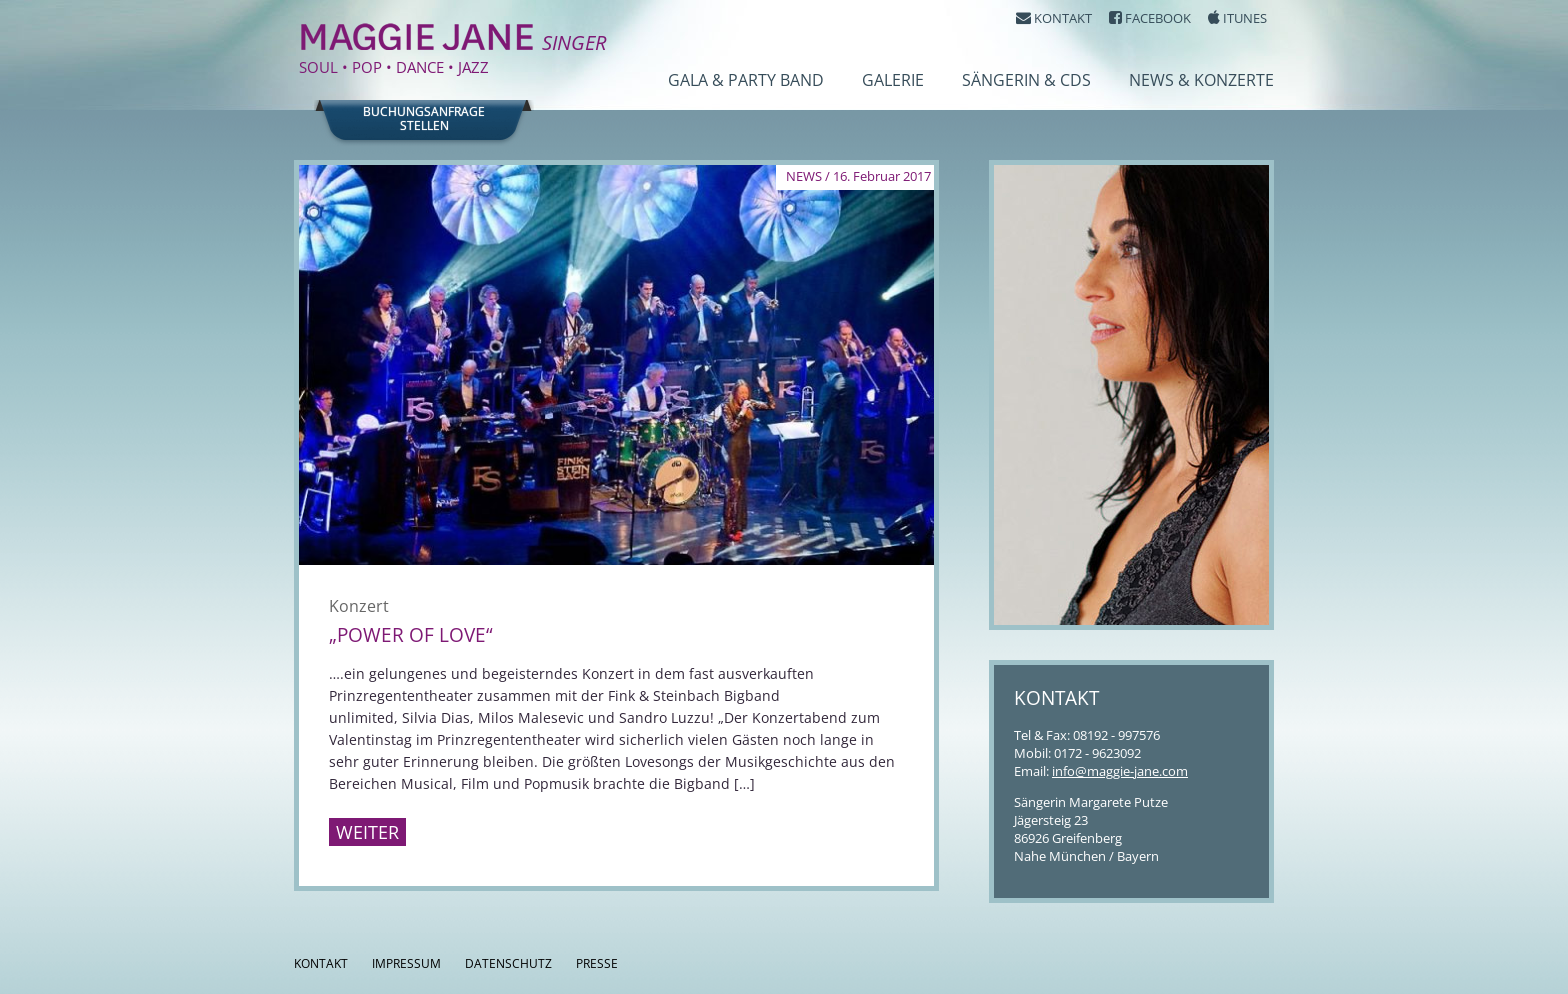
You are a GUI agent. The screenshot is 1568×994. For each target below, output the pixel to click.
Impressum (406, 963)
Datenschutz (508, 963)
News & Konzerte (1201, 80)
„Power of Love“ (411, 635)
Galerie (893, 80)
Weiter (367, 832)
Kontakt (321, 963)
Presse (597, 963)
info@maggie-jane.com (1120, 771)
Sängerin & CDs (1026, 80)
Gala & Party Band (746, 80)
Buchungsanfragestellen (424, 119)
